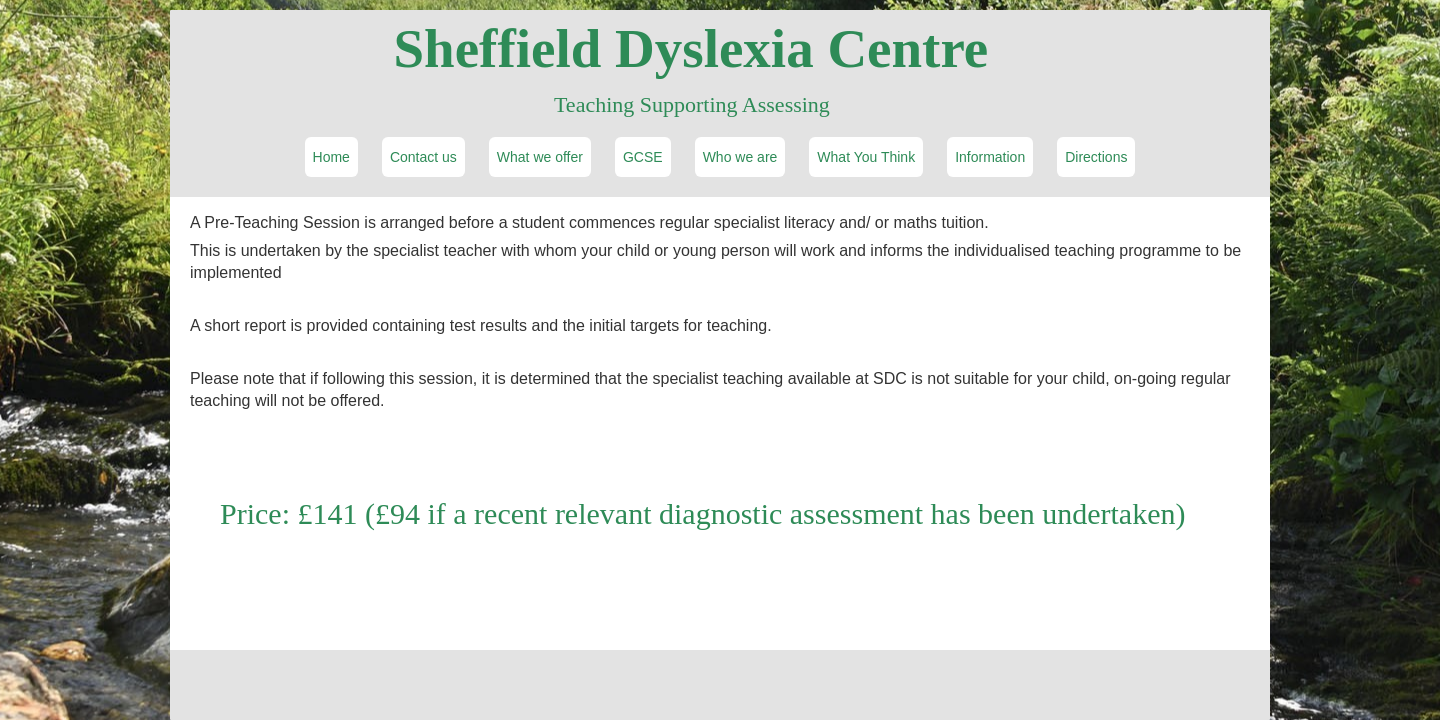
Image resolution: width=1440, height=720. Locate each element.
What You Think (866, 157)
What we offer (540, 157)
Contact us (423, 157)
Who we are (740, 157)
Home (331, 157)
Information (990, 157)
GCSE (643, 157)
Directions (1096, 157)
